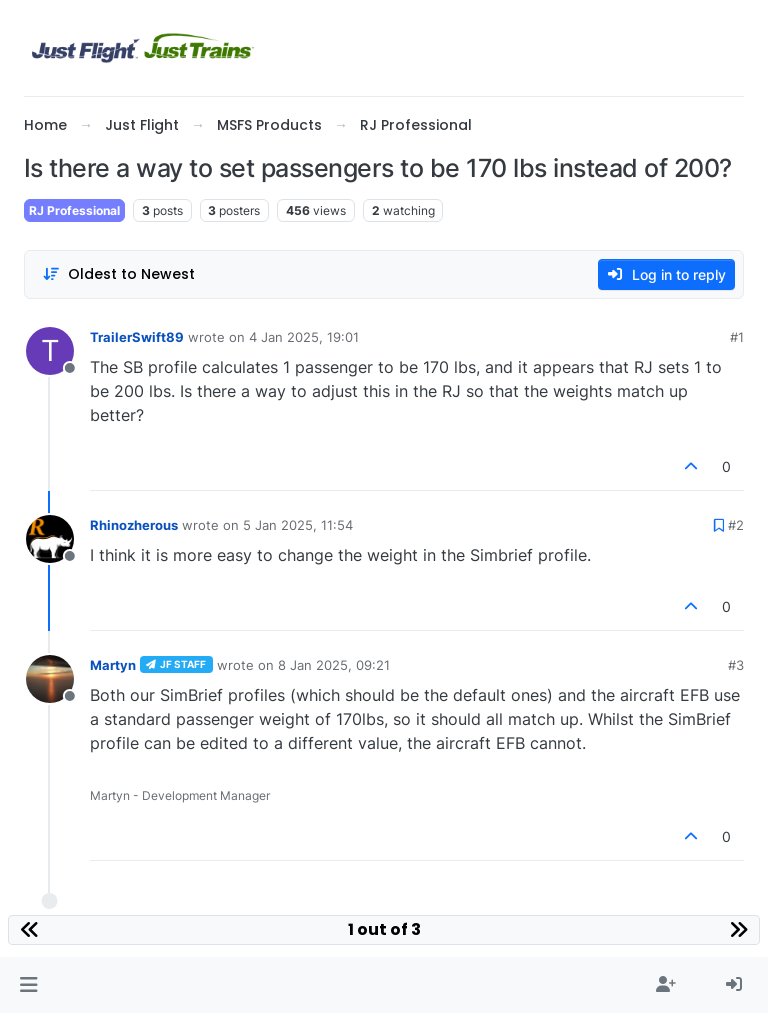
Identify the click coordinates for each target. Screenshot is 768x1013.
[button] (28, 985)
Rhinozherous (134, 525)
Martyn (113, 665)
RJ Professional (74, 210)
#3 (736, 665)
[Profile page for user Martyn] (50, 679)
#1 (737, 337)
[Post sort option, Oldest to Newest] (118, 274)
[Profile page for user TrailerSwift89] (50, 351)
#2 (736, 525)
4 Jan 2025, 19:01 (304, 337)
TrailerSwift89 (137, 337)
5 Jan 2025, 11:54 (298, 525)
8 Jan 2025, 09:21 (334, 665)
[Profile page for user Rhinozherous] (50, 539)
